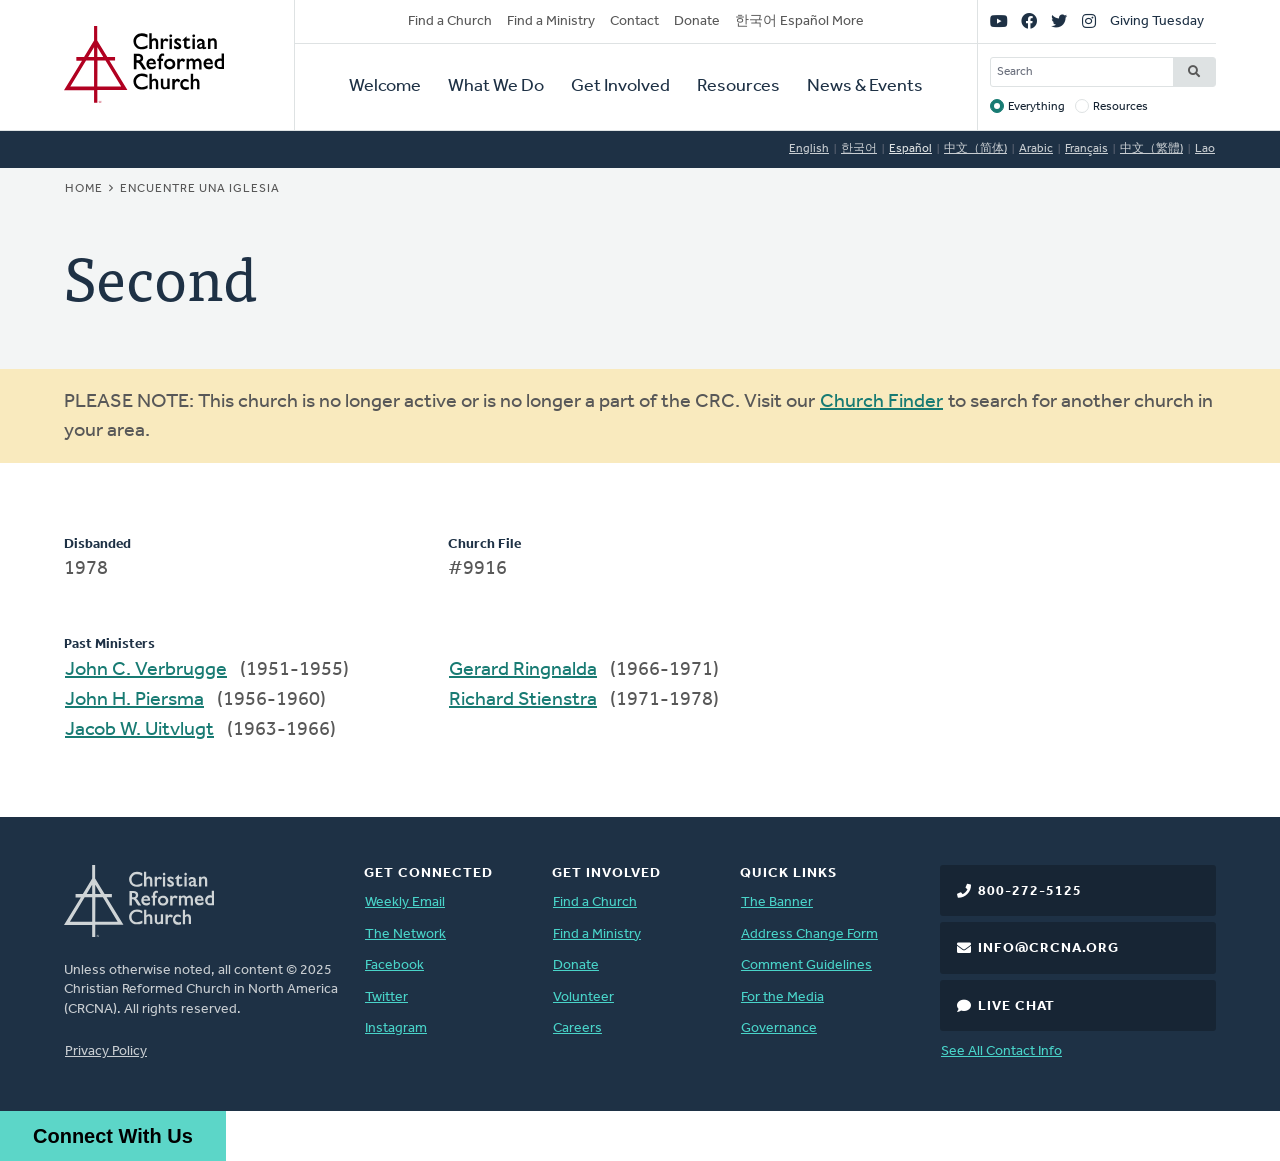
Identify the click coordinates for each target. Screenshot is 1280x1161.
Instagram (396, 1028)
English (809, 149)
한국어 (859, 149)
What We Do (496, 86)
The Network (405, 934)
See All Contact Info (1001, 1051)
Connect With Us (113, 1136)
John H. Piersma (134, 700)
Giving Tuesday (1157, 21)
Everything (1036, 107)
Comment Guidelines (806, 965)
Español (910, 149)
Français (1086, 149)
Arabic (1036, 149)
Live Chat (1016, 1006)
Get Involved (620, 86)
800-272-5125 (1030, 891)
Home (84, 189)
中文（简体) (975, 149)
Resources (738, 86)
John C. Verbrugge (146, 670)
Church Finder (881, 402)
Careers (577, 1028)
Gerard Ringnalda (523, 670)
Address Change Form (809, 934)
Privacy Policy (106, 1051)
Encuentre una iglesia (200, 189)
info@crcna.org (1048, 948)
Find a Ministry (551, 21)
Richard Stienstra (523, 700)
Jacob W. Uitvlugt (139, 730)
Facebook (394, 965)
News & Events (865, 86)
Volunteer (583, 997)
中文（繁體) (1151, 149)
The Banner (777, 902)
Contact (634, 21)
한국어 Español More (799, 21)
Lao (1205, 149)
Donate (697, 21)
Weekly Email (405, 902)
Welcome (385, 86)
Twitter (386, 997)
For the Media (782, 997)
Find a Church (450, 21)
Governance (779, 1028)
